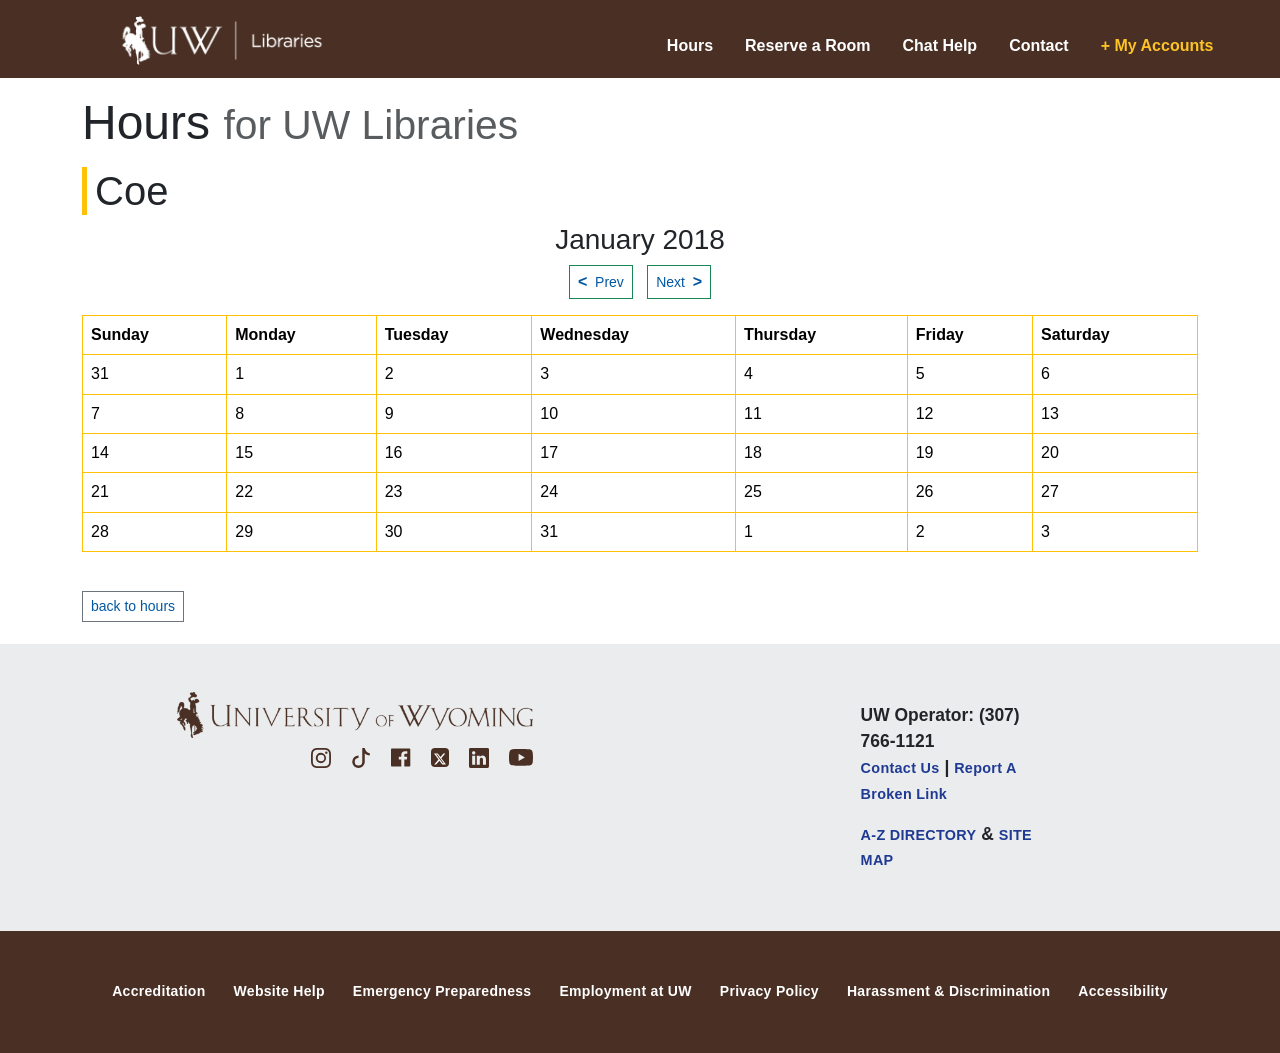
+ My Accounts (1157, 45)
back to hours (133, 606)
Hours (690, 45)
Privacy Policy (769, 991)
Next (679, 281)
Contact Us (900, 768)
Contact (1039, 45)
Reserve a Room (807, 45)
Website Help (279, 991)
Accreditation (158, 991)
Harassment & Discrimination (948, 991)
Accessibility (1123, 991)
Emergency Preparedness (442, 991)
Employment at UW (625, 991)
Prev (601, 281)
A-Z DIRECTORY (919, 835)
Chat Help (939, 45)
